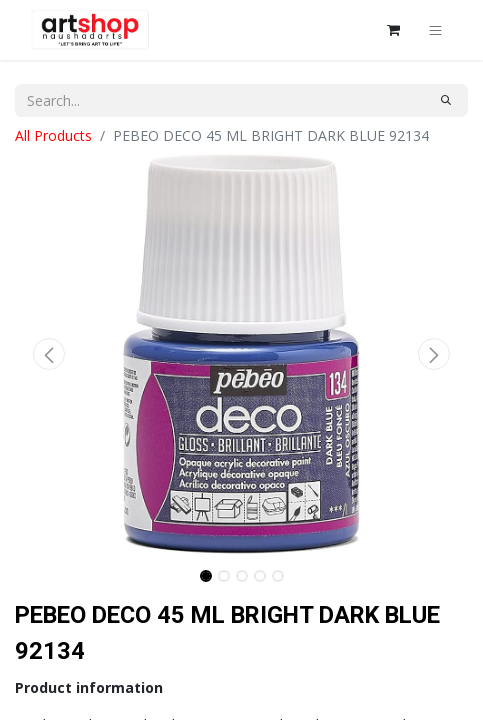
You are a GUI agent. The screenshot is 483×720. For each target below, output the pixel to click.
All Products (53, 135)
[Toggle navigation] (435, 30)
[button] (49, 354)
